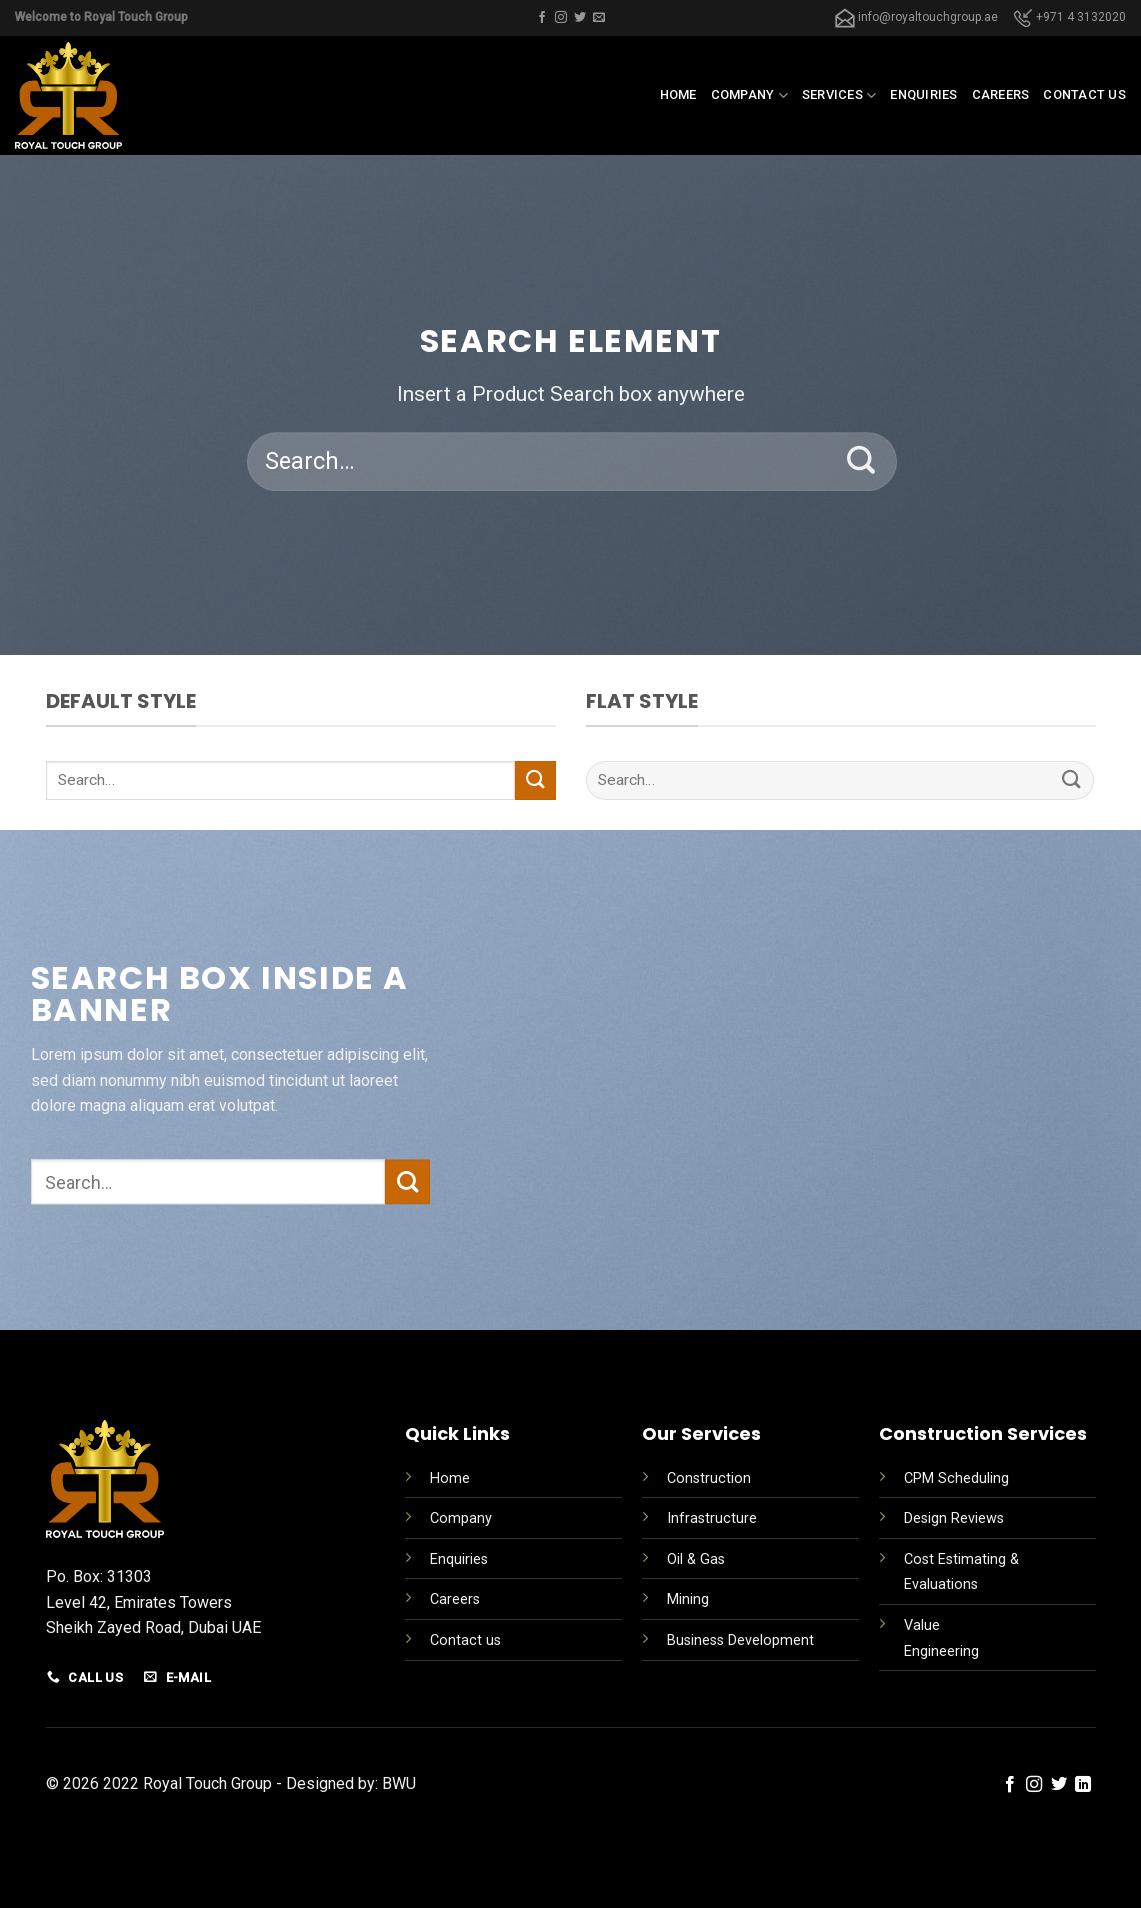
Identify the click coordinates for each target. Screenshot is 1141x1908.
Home (678, 94)
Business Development (740, 1640)
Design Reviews (954, 1518)
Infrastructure (712, 1518)
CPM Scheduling (956, 1478)
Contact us (1084, 94)
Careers (1001, 94)
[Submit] (861, 462)
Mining (688, 1599)
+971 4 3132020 (1069, 17)
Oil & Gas (696, 1559)
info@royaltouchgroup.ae (916, 17)
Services (839, 95)
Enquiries (923, 94)
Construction (709, 1478)
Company (749, 95)
